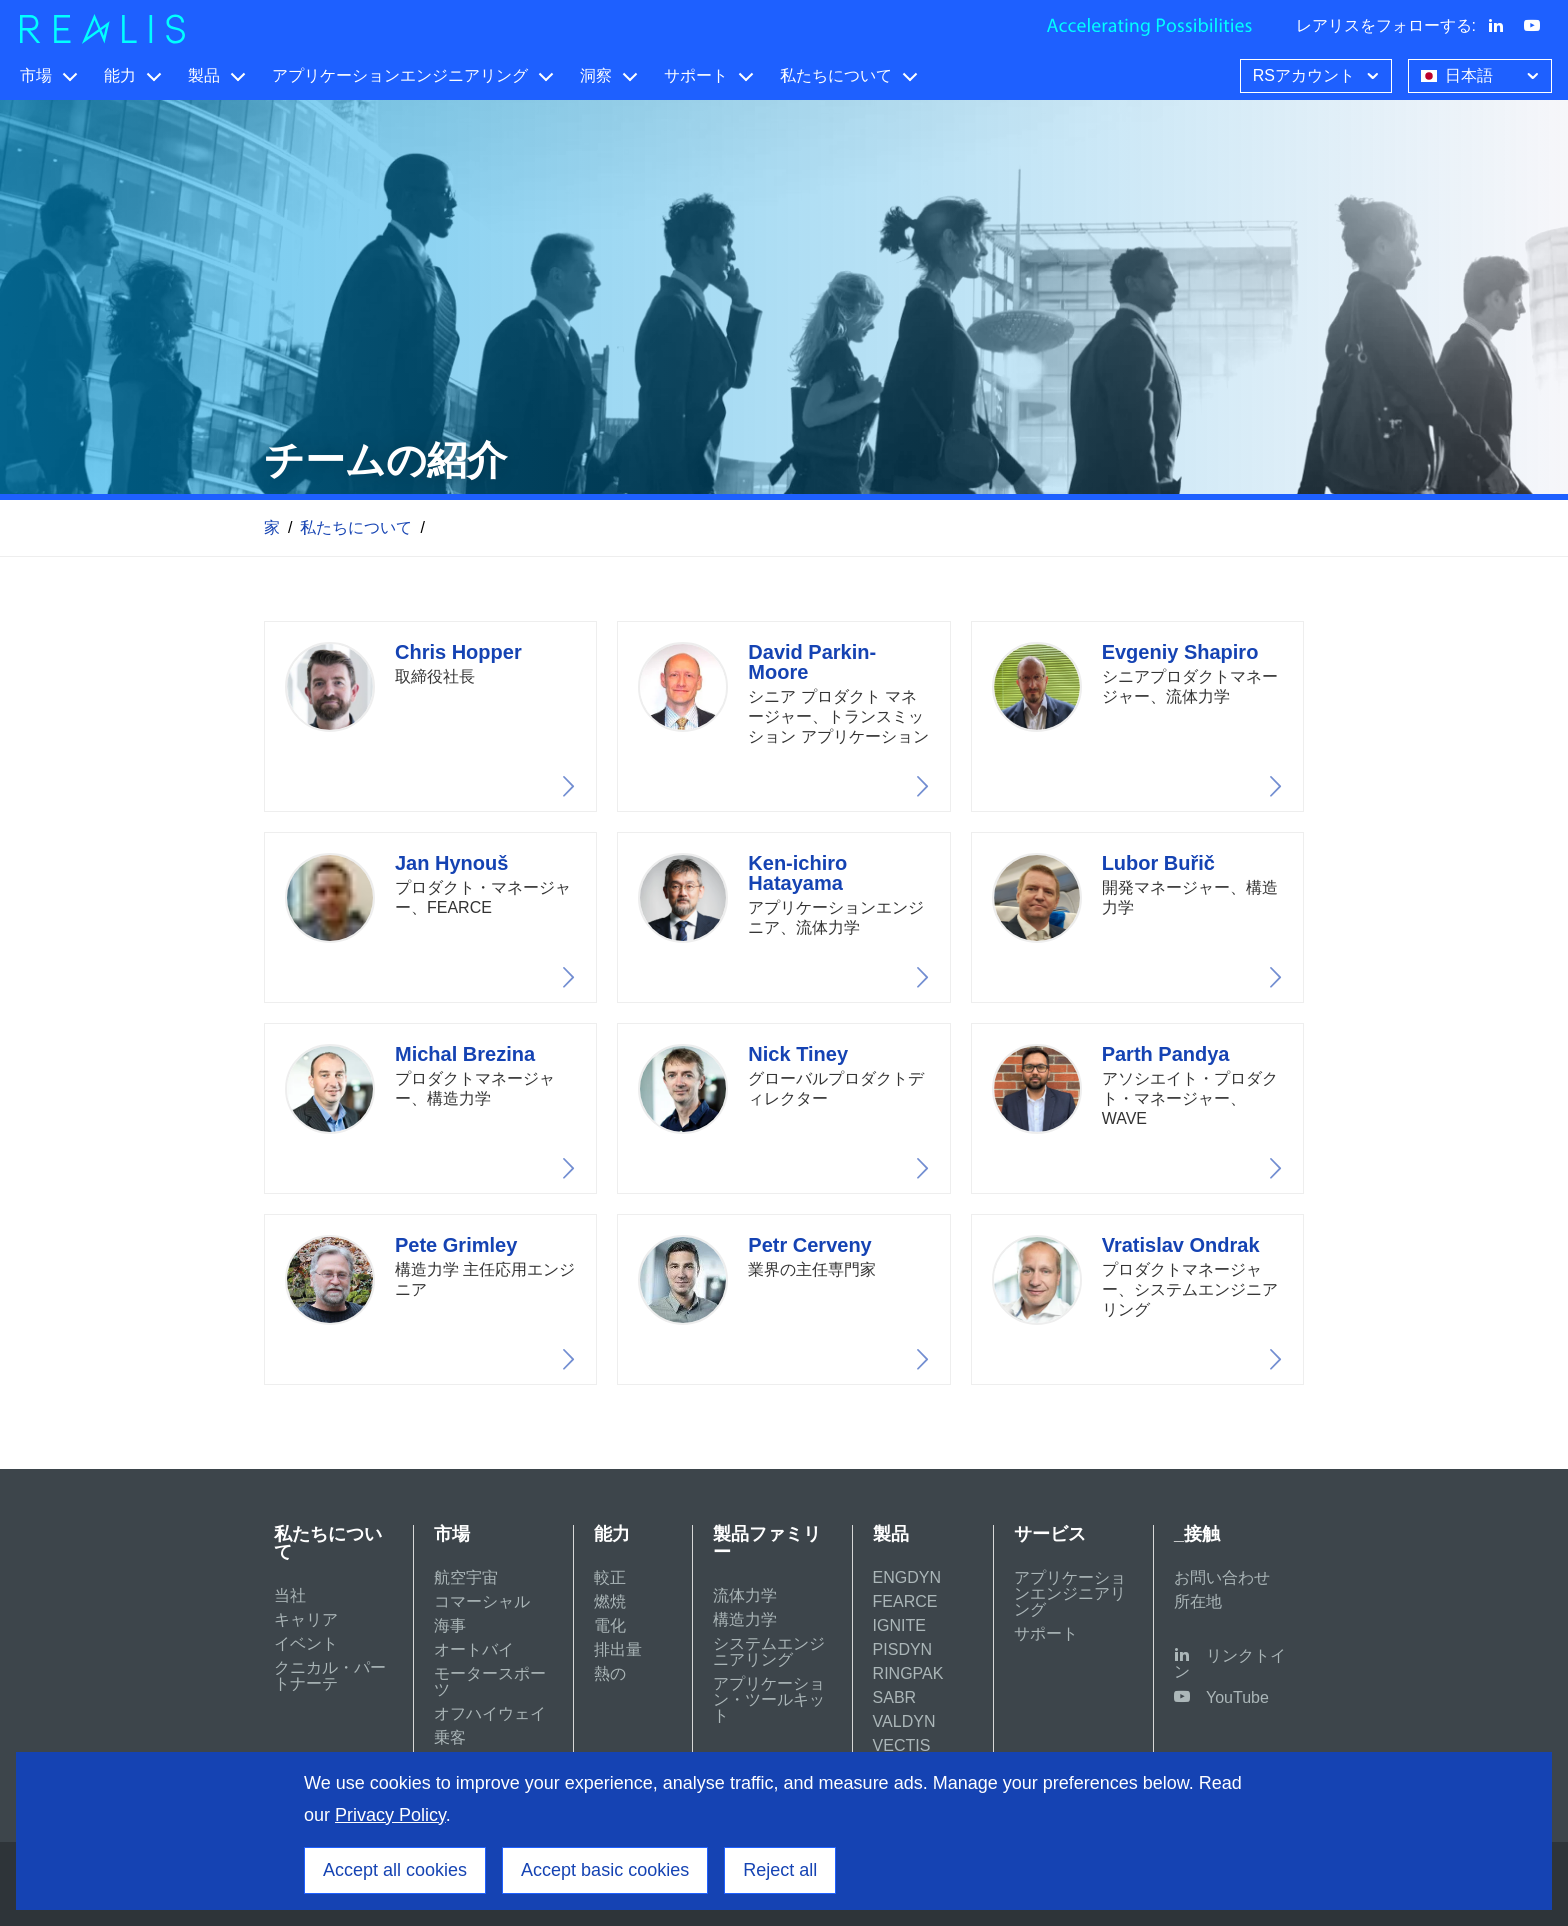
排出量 (618, 1649)
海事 (450, 1625)
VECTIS (902, 1745)
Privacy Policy (390, 1815)
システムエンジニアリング (769, 1651)
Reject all (780, 1870)
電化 (610, 1625)
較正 (610, 1577)
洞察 (596, 75)
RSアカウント (1318, 74)
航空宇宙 (466, 1577)
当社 (290, 1595)
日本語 (1482, 74)
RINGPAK (908, 1673)
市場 (36, 75)
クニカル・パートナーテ (330, 1675)
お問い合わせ (1222, 1577)
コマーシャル (482, 1601)
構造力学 (745, 1619)
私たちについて (836, 75)
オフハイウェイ (490, 1713)
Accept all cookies (395, 1870)
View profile (430, 716)
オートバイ (474, 1649)
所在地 (1198, 1601)
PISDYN (903, 1649)
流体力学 (745, 1595)
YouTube (1237, 1697)
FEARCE (905, 1601)
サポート (696, 75)
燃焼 (610, 1601)
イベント (306, 1643)
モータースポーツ (490, 1681)
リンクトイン (1230, 1663)
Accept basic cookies (605, 1870)
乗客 (450, 1737)
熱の (610, 1673)
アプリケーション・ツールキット (769, 1699)
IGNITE (899, 1625)
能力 (120, 75)
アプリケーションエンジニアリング (400, 75)
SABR (895, 1697)
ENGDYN (907, 1577)
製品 (204, 75)
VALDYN (904, 1721)
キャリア (306, 1619)
